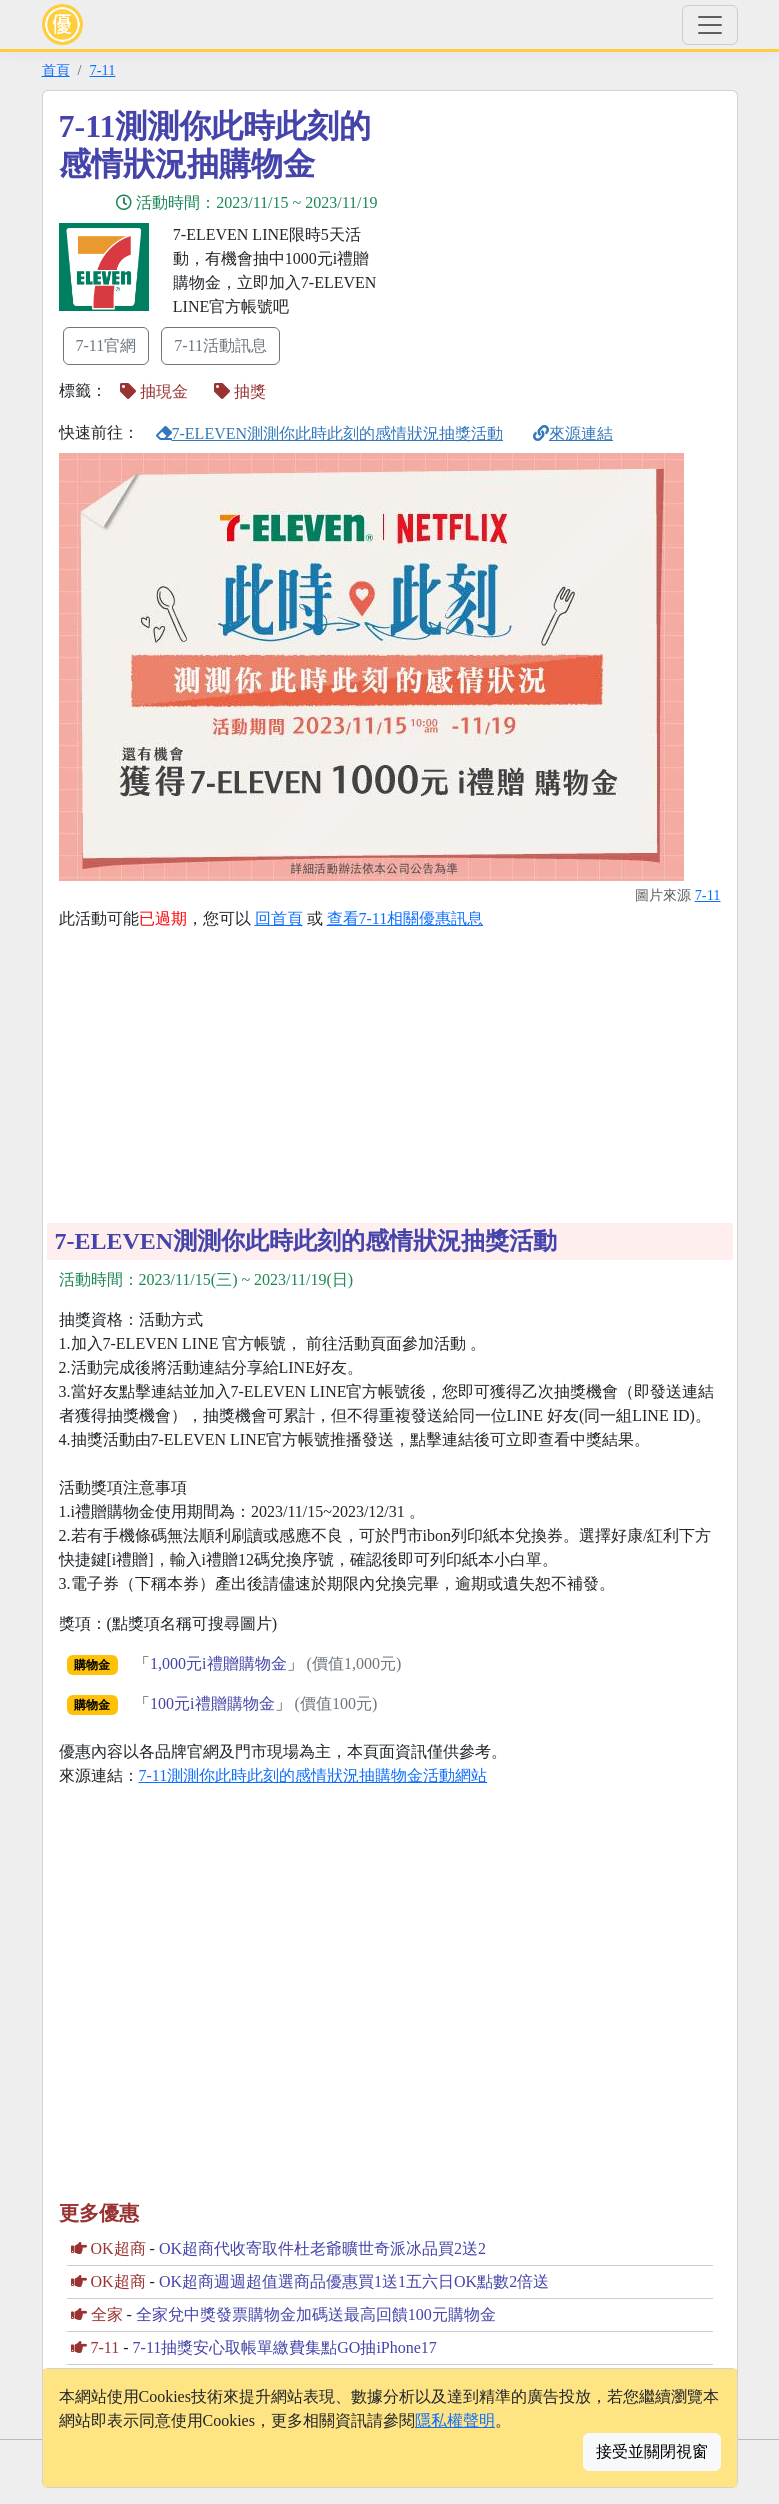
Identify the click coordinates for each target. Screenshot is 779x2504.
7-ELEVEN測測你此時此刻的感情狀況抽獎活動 (330, 433)
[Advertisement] (570, 247)
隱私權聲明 (455, 2420)
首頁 (56, 70)
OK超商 (118, 2248)
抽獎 (240, 391)
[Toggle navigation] (710, 25)
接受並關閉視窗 (652, 2451)
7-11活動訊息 (220, 345)
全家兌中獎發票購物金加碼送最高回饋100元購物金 (316, 2314)
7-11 (103, 70)
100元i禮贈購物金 (212, 1703)
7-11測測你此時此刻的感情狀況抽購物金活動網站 (313, 1775)
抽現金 (154, 391)
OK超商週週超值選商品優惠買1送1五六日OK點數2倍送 (354, 2281)
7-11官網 (106, 345)
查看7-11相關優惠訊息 (405, 918)
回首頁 (279, 918)
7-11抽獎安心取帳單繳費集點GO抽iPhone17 (285, 2347)
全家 (107, 2314)
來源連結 (573, 433)
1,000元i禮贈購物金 (218, 1663)
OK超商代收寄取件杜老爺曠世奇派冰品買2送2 (322, 2248)
